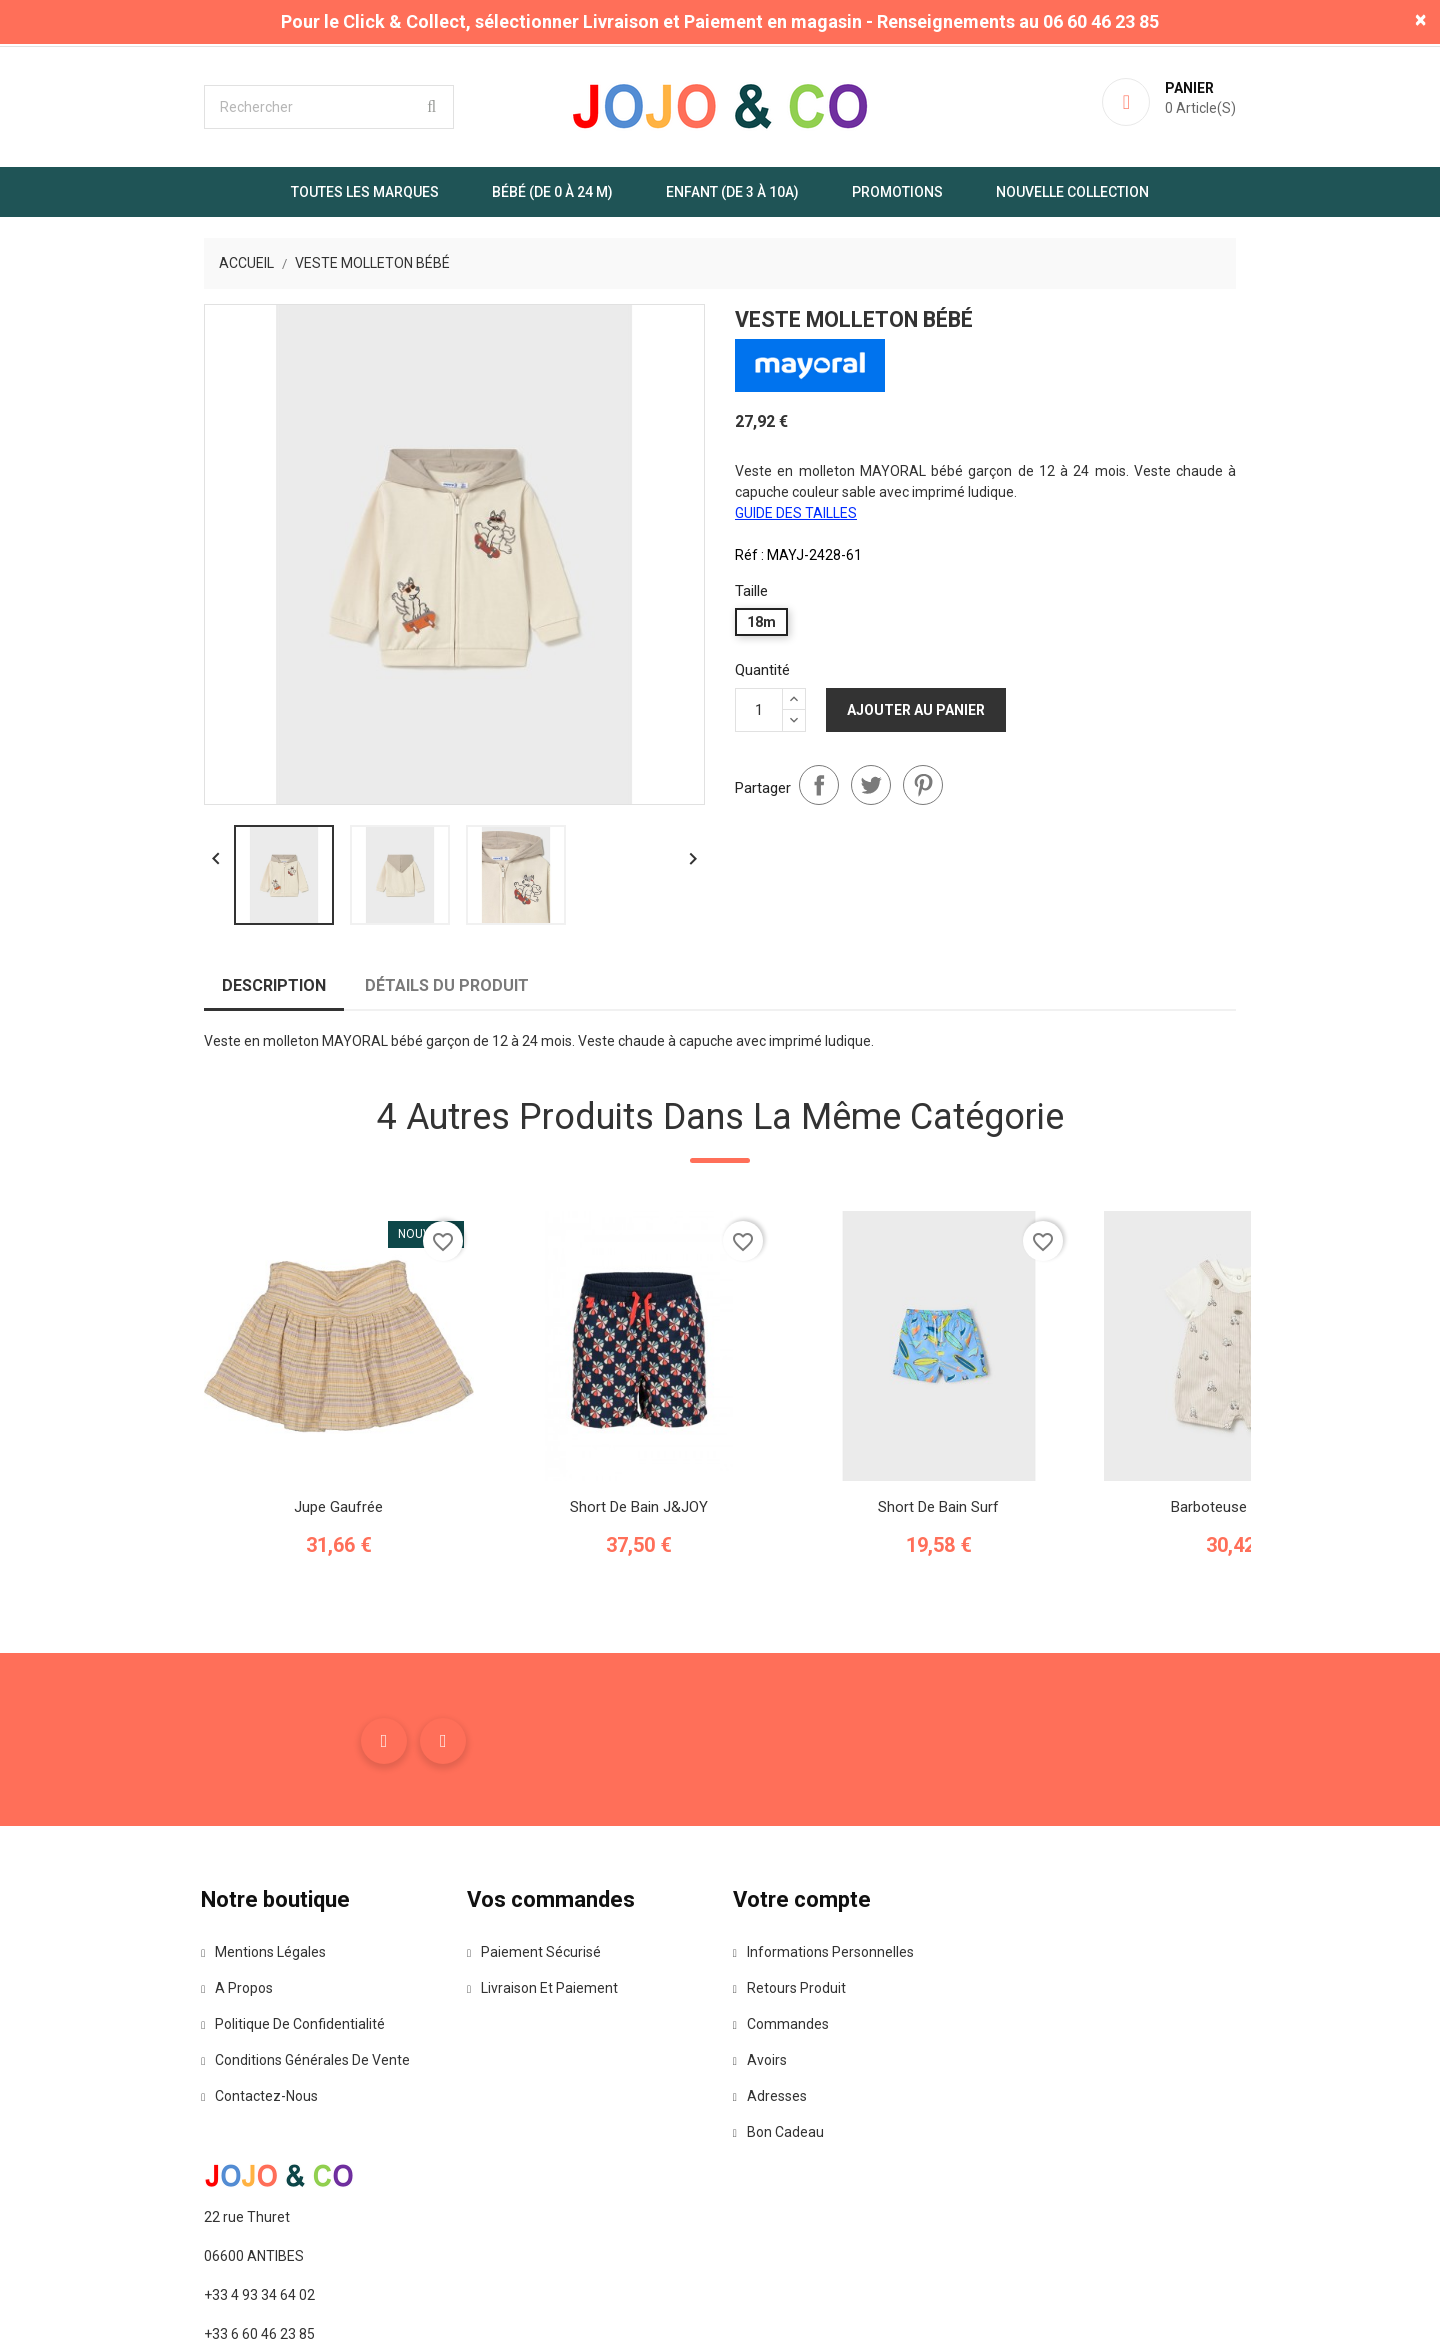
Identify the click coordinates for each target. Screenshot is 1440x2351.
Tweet (871, 780)
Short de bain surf (870, 1580)
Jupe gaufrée (270, 1580)
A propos (171, 2077)
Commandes (783, 2113)
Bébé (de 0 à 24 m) (552, 191)
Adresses (772, 2185)
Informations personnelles (825, 2041)
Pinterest (923, 780)
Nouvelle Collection (1072, 191)
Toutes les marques (365, 191)
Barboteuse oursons (1170, 1580)
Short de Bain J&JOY (570, 1580)
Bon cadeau (780, 2221)
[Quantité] (759, 706)
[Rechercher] (260, 106)
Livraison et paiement (510, 2077)
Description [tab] (205, 1053)
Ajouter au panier (916, 706)
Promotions (897, 191)
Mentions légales (197, 2041)
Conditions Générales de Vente (239, 2149)
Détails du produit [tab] (378, 1053)
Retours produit (791, 2077)
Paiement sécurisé (502, 2041)
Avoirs (762, 2149)
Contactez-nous (193, 2185)
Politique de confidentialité (227, 2113)
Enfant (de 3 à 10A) (732, 191)
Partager (819, 780)
